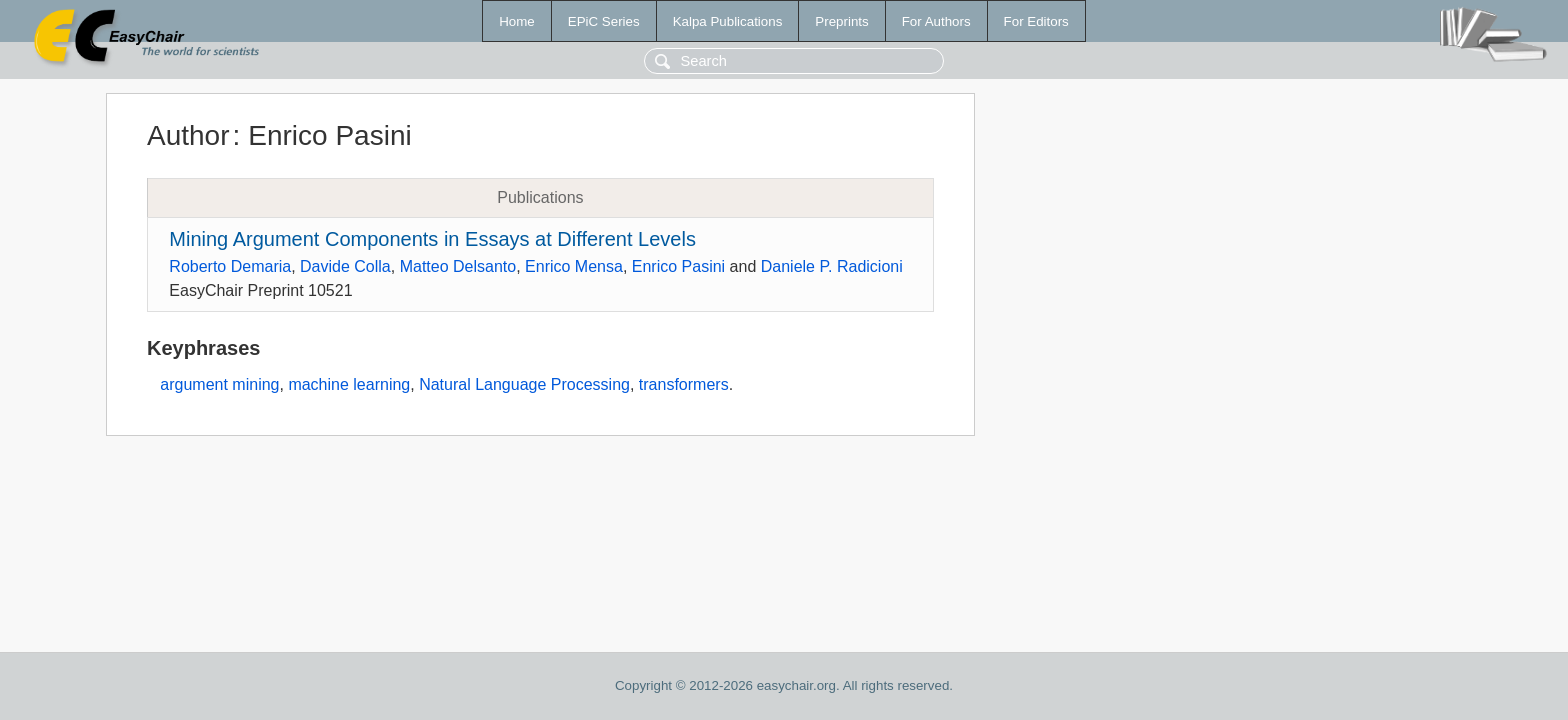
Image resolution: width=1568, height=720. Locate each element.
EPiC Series (604, 21)
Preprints (841, 21)
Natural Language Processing (524, 384)
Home (517, 21)
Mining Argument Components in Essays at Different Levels (432, 239)
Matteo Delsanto (458, 266)
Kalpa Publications (728, 21)
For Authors (936, 21)
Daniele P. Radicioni (832, 266)
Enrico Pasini (678, 266)
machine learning (349, 384)
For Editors (1036, 21)
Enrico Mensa (574, 266)
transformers (684, 384)
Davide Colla (345, 266)
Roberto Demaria (230, 266)
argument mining (219, 384)
